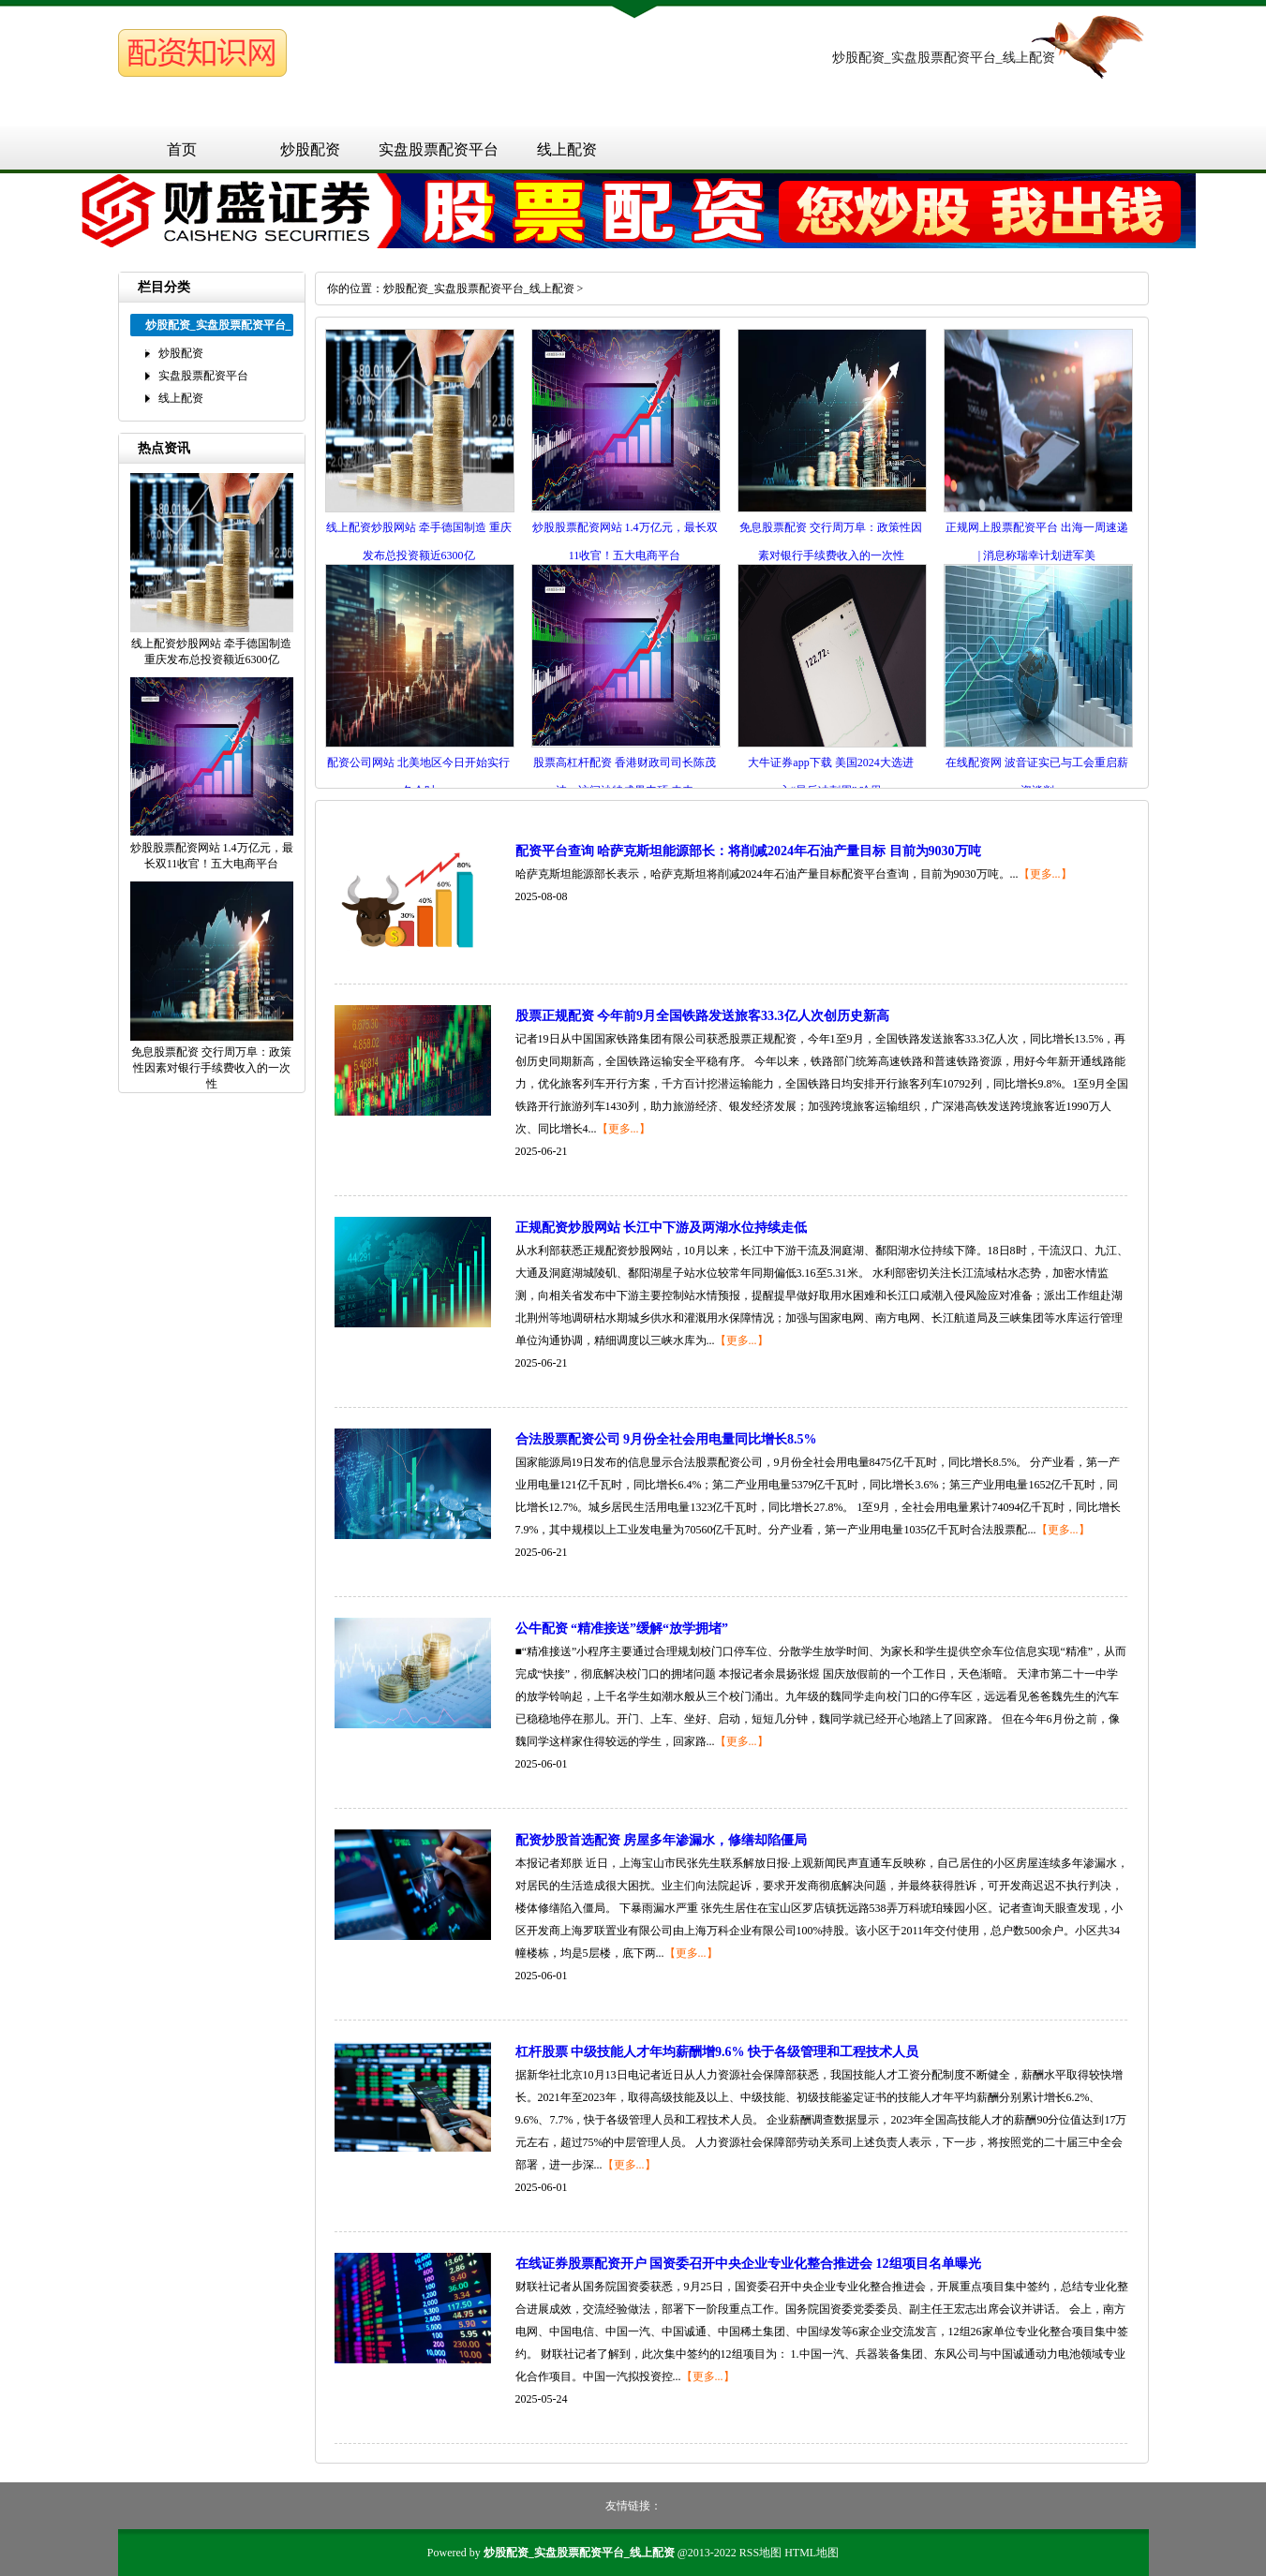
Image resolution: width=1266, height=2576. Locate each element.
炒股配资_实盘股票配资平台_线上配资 (478, 288)
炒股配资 (310, 149)
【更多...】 (1045, 874)
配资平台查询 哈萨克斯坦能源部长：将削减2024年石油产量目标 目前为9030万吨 (748, 851)
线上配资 (567, 149)
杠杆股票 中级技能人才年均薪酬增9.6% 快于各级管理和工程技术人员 (717, 2052)
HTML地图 (811, 2552)
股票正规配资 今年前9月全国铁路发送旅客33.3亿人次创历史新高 (702, 1016)
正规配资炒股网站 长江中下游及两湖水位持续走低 (661, 1228)
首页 (182, 149)
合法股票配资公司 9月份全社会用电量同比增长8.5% (666, 1439)
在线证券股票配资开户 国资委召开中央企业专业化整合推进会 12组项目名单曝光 (748, 2264)
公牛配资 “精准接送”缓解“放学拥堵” (622, 1628)
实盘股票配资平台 (439, 149)
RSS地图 (760, 2552)
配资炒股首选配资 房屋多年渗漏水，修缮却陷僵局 (661, 1840)
